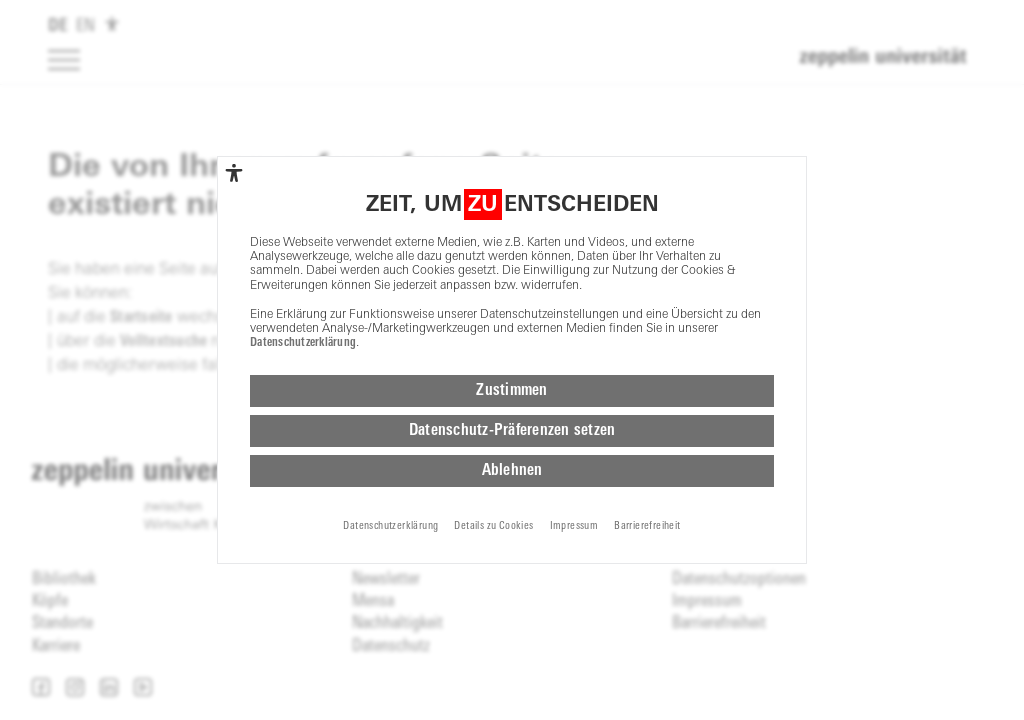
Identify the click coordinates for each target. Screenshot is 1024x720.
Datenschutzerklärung (303, 343)
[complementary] (234, 173)
